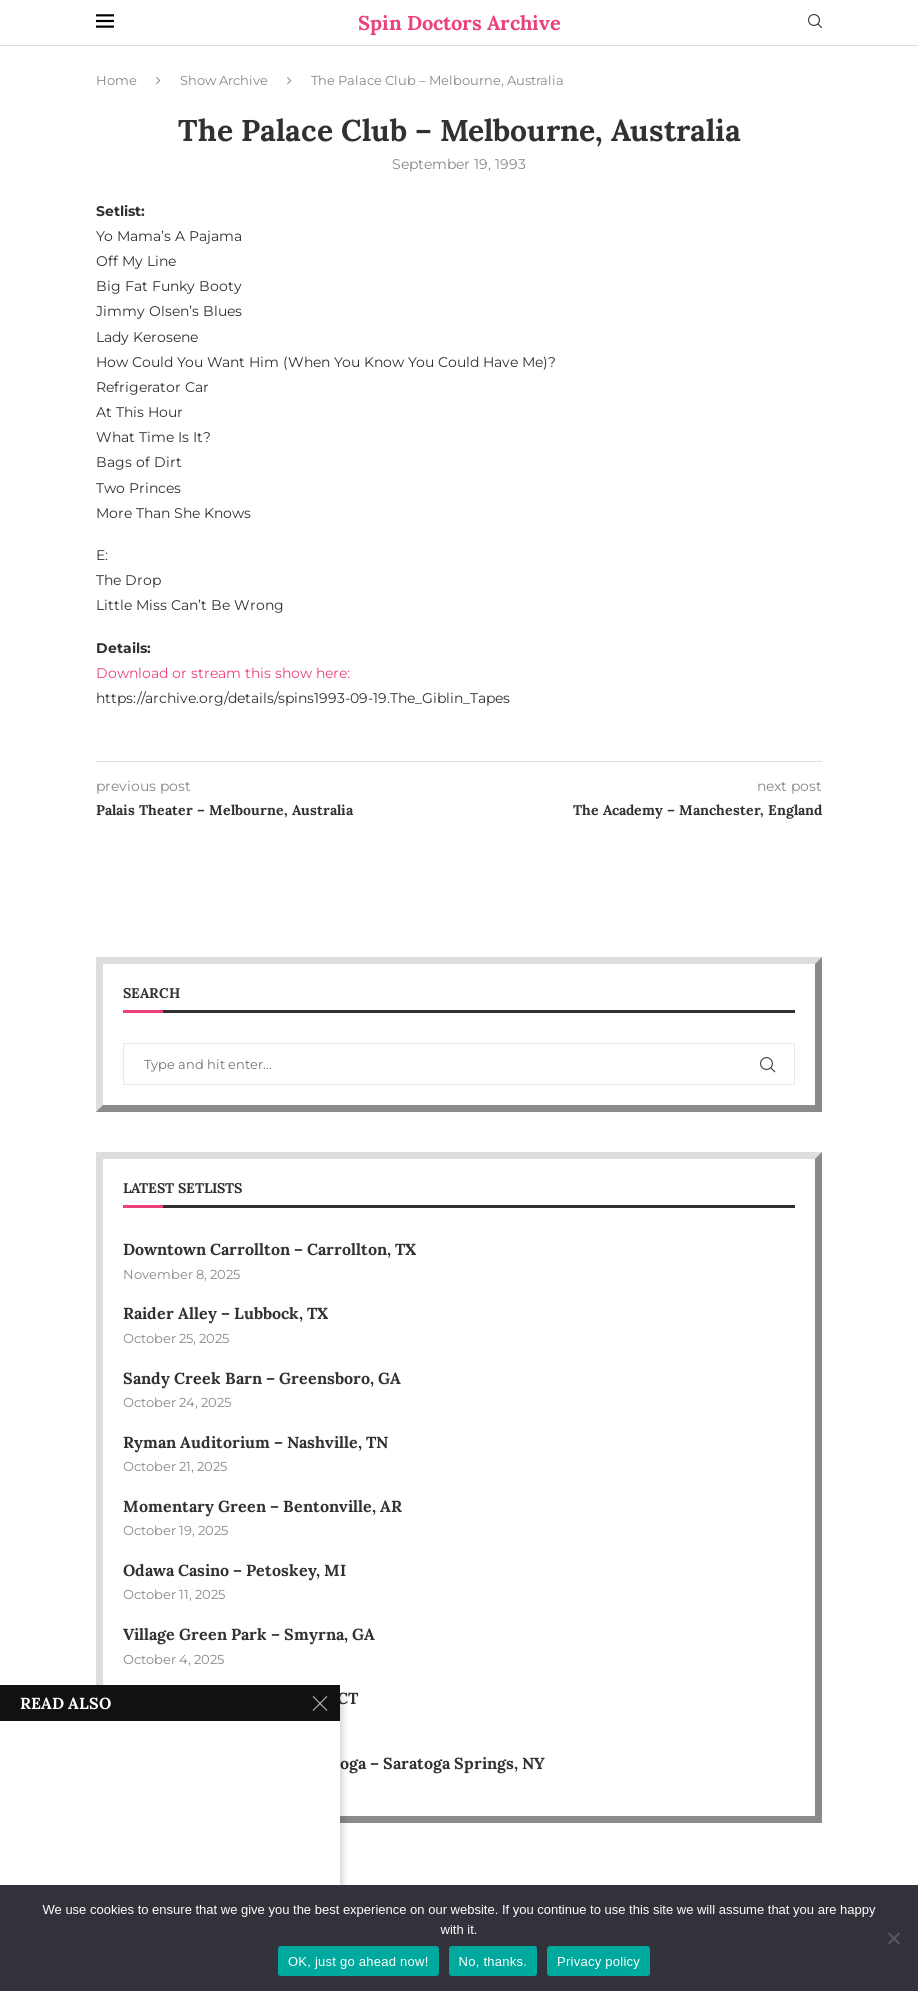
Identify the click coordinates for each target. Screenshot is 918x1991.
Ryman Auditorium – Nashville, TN (255, 1442)
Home (116, 80)
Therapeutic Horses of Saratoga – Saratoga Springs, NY (334, 1763)
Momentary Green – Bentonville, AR (262, 1506)
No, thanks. (493, 1961)
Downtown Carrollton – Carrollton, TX (269, 1249)
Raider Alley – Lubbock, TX (225, 1313)
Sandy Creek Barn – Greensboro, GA (262, 1378)
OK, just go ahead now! (358, 1961)
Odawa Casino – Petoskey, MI (234, 1570)
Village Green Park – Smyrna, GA (249, 1634)
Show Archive (224, 80)
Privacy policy (598, 1961)
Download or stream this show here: (223, 673)
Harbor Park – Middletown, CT (240, 1698)
